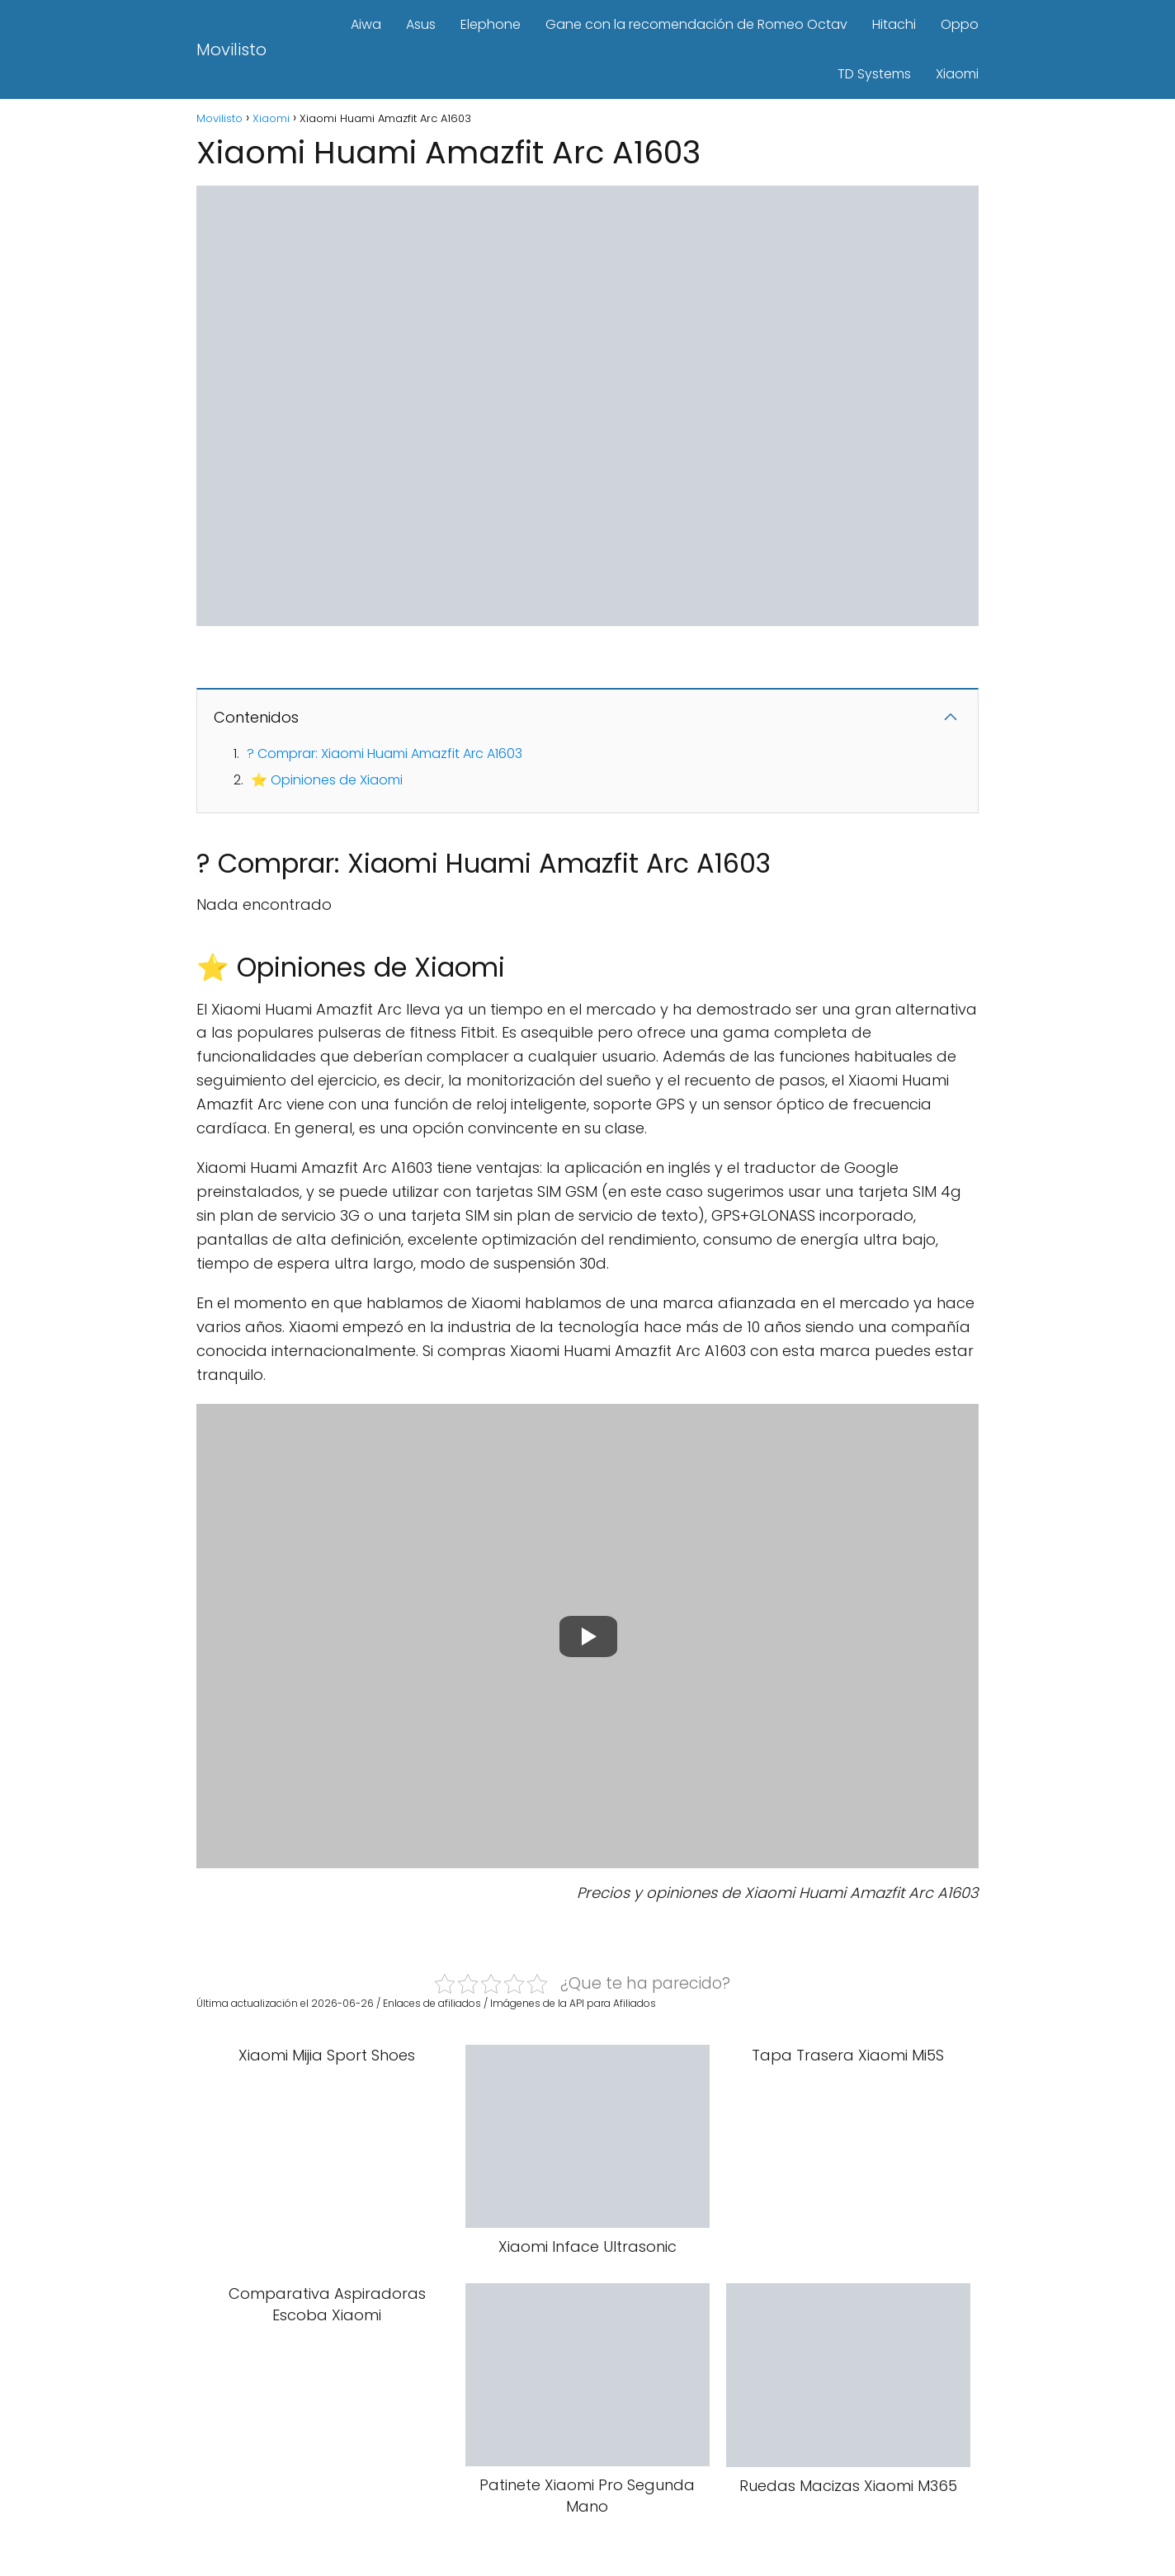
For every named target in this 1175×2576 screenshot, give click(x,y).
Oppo (960, 24)
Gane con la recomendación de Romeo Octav (696, 24)
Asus (421, 24)
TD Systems (874, 73)
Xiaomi (957, 73)
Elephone (490, 24)
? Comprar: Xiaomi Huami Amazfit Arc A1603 (384, 753)
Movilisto (231, 49)
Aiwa (366, 24)
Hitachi (894, 24)
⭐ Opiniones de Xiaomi (327, 779)
